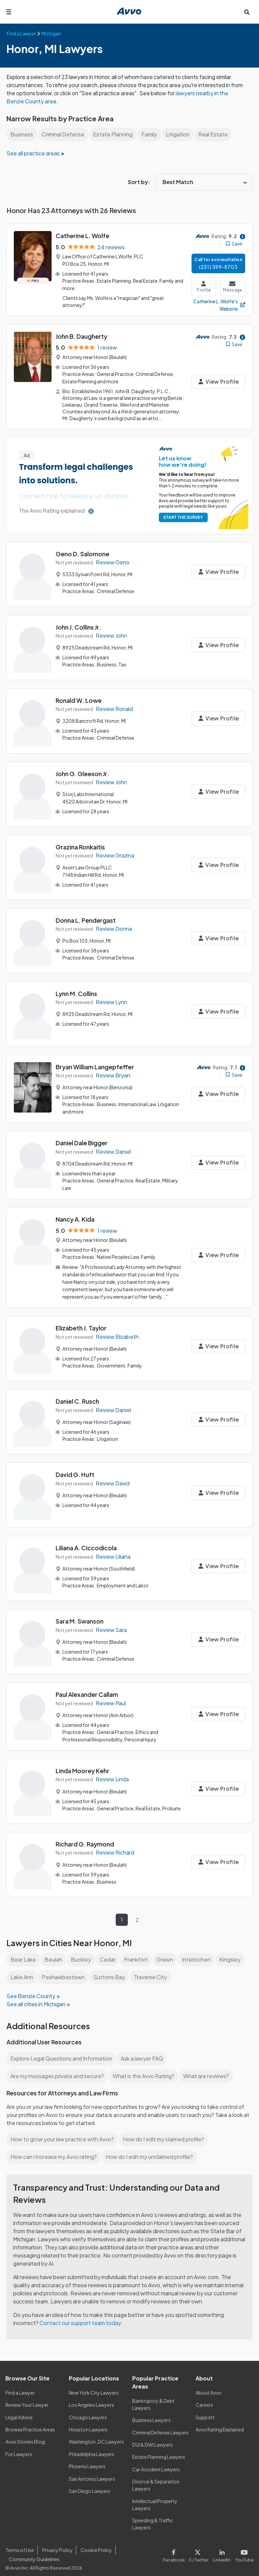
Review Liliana (113, 1551)
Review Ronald (114, 706)
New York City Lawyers (94, 2386)
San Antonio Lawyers (92, 2472)
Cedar (108, 1952)
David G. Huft (75, 1469)
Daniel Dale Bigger (82, 1140)
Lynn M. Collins (77, 991)
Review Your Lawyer (27, 2398)
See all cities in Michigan (36, 1997)
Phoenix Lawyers (87, 2460)
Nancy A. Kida (76, 1215)
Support (205, 2410)
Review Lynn (111, 999)
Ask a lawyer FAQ (143, 2051)
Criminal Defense (64, 134)
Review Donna (114, 926)
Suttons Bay (108, 1970)
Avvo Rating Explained (220, 2423)
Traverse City (149, 1970)
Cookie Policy (95, 2544)
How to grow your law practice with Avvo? (62, 2132)
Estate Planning (114, 134)
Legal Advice (19, 2410)
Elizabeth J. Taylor (81, 1322)
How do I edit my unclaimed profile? (152, 2149)
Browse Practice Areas (30, 2423)
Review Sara (111, 1624)
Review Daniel (113, 1148)
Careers (204, 2398)
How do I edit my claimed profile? (165, 2132)
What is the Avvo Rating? (145, 2069)
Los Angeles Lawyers (92, 2398)
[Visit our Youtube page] (244, 2548)
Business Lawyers (151, 2414)
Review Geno (113, 560)
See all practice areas (33, 153)
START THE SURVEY (182, 515)
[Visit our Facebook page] (177, 2548)
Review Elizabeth (117, 1331)
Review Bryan (113, 1073)
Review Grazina (115, 853)
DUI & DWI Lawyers (153, 2438)
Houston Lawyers (88, 2423)
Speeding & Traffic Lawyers (152, 2517)
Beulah (53, 1952)
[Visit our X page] (200, 2548)
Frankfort (136, 1952)
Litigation (179, 134)
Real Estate (214, 134)
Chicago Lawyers (88, 2410)
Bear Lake (22, 1952)
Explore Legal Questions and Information (62, 2051)
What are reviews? (207, 2069)
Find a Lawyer (20, 2386)
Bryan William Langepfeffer (95, 1064)
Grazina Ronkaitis (81, 844)
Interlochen (196, 1952)
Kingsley (231, 1952)
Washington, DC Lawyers (96, 2435)
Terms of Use (19, 2544)
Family (150, 134)
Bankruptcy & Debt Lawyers (153, 2397)
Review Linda (112, 1772)
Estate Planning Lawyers (159, 2450)
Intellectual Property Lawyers (154, 2497)
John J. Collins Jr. (79, 625)
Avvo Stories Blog (24, 2435)
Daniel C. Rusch (78, 1396)
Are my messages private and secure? (58, 2069)
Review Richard (115, 1846)
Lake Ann (21, 1970)
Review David (113, 1477)
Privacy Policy (56, 2544)
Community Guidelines (34, 2552)
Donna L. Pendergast (86, 918)
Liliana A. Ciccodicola (87, 1542)
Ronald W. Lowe (79, 698)
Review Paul (111, 1697)
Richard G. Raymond (85, 1837)
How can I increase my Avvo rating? (54, 2149)
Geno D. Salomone (83, 551)
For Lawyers (18, 2447)
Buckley (80, 1952)
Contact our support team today (81, 2316)
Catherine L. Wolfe (82, 235)
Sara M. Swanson (80, 1615)
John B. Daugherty (82, 335)
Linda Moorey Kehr (83, 1764)
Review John (111, 633)
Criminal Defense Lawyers (161, 2426)
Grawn (165, 1952)
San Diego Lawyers (90, 2484)
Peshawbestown (63, 1970)
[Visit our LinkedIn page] (223, 2548)
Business (21, 134)
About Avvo (208, 2386)
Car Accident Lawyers (156, 2462)
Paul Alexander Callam (88, 1689)
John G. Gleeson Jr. (83, 771)
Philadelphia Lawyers (92, 2447)
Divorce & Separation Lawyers (155, 2478)
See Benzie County (30, 1989)
